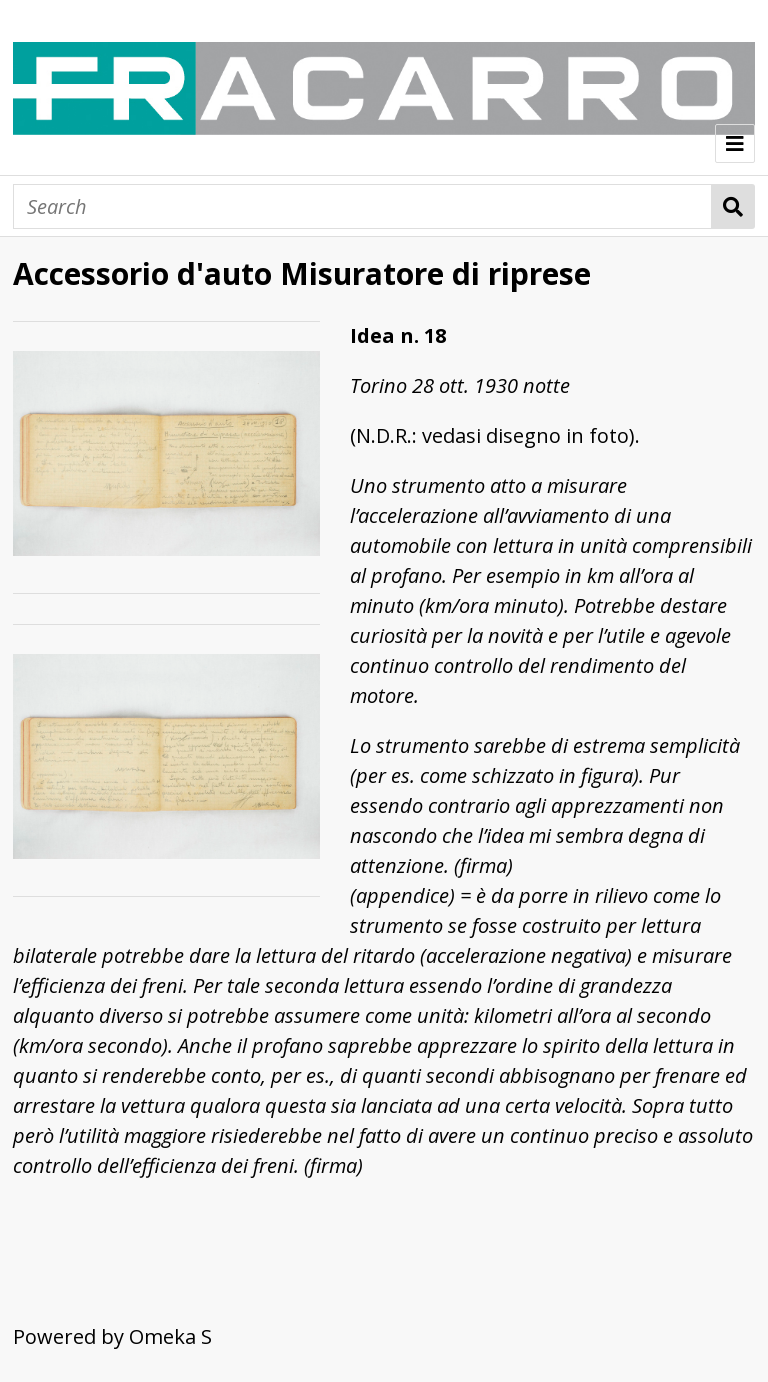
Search (733, 206)
